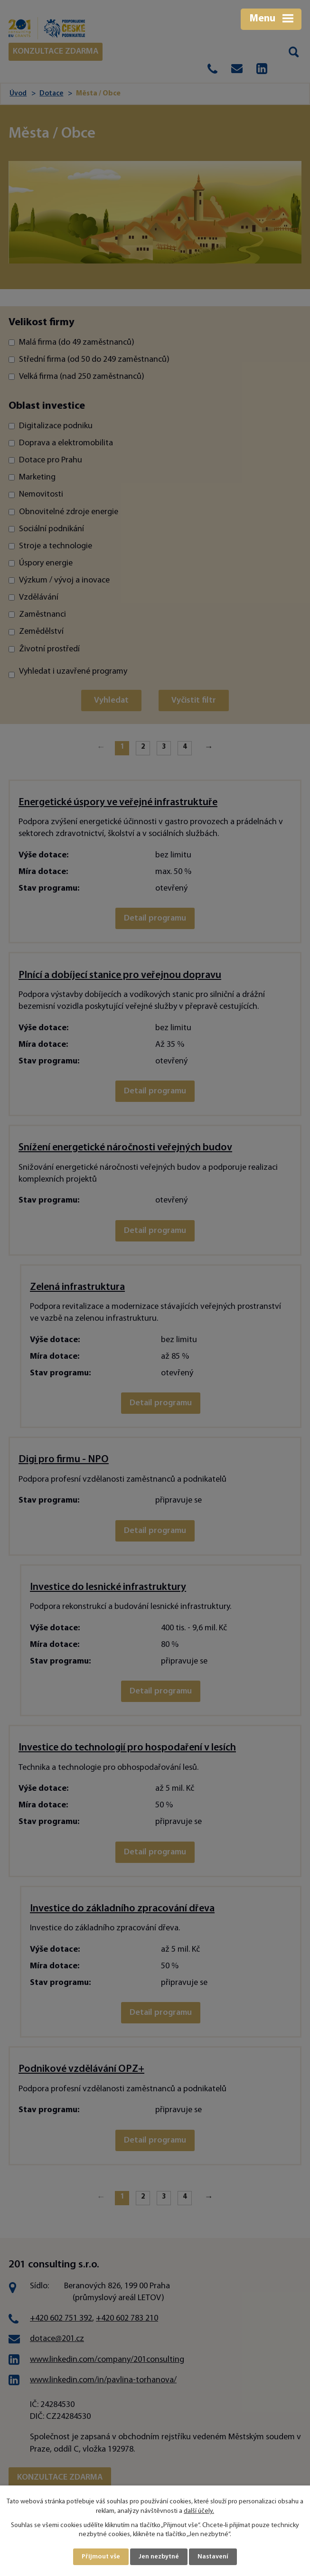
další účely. (199, 2511)
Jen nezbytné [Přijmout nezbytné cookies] (159, 2556)
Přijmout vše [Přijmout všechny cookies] (101, 2556)
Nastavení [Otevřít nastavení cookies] (212, 2556)
